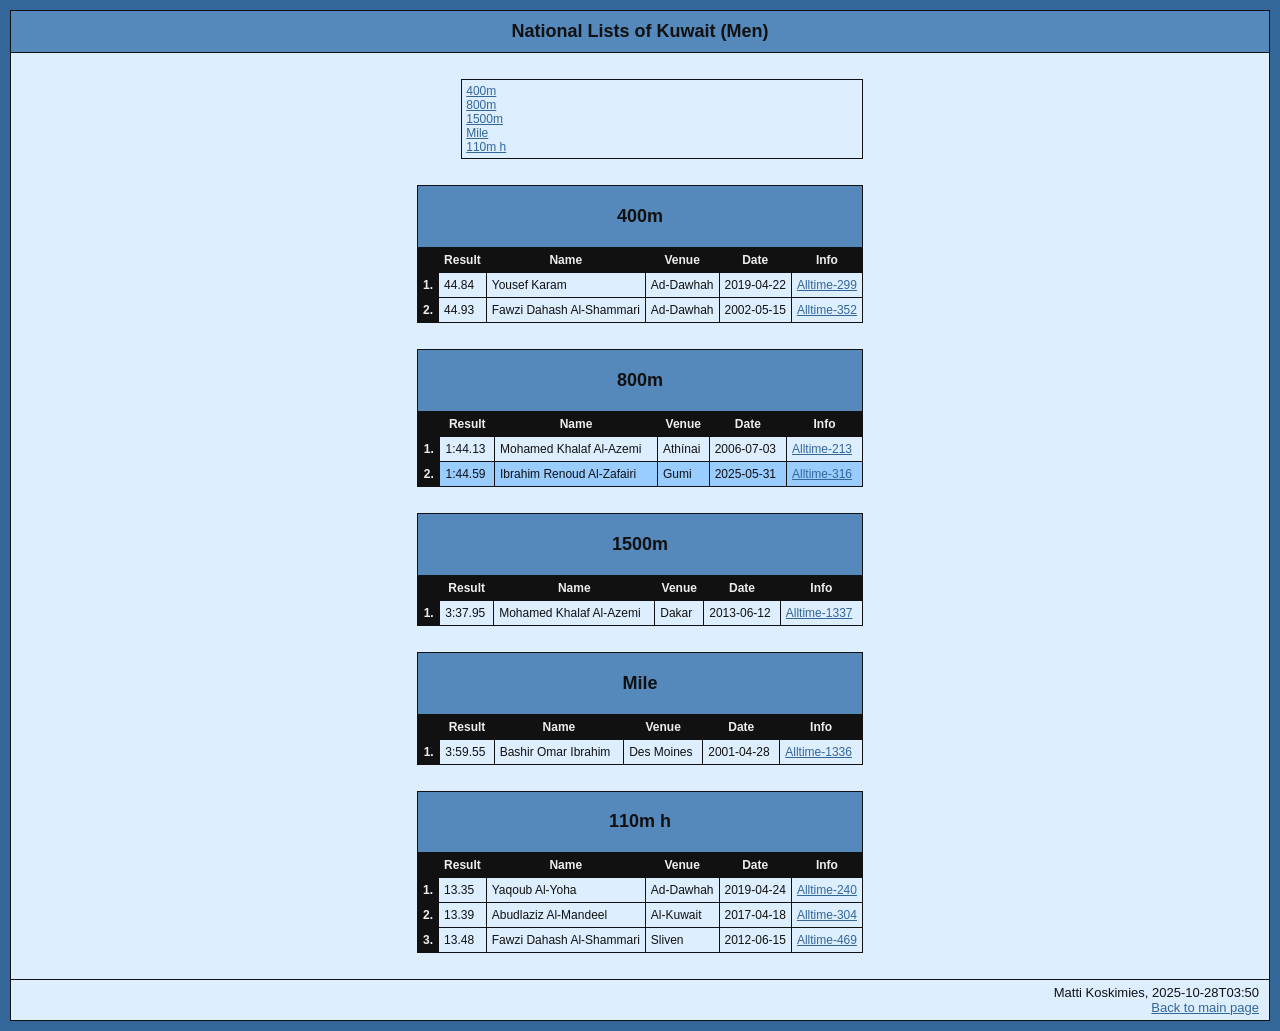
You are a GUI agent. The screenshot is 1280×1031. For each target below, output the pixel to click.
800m (481, 105)
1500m (484, 119)
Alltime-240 (827, 890)
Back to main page (1205, 1007)
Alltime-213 (822, 449)
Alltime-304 (827, 915)
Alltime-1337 (819, 613)
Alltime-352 (827, 310)
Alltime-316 (822, 474)
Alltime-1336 (818, 752)
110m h (486, 147)
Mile (477, 133)
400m (481, 91)
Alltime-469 (827, 940)
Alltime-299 (827, 285)
